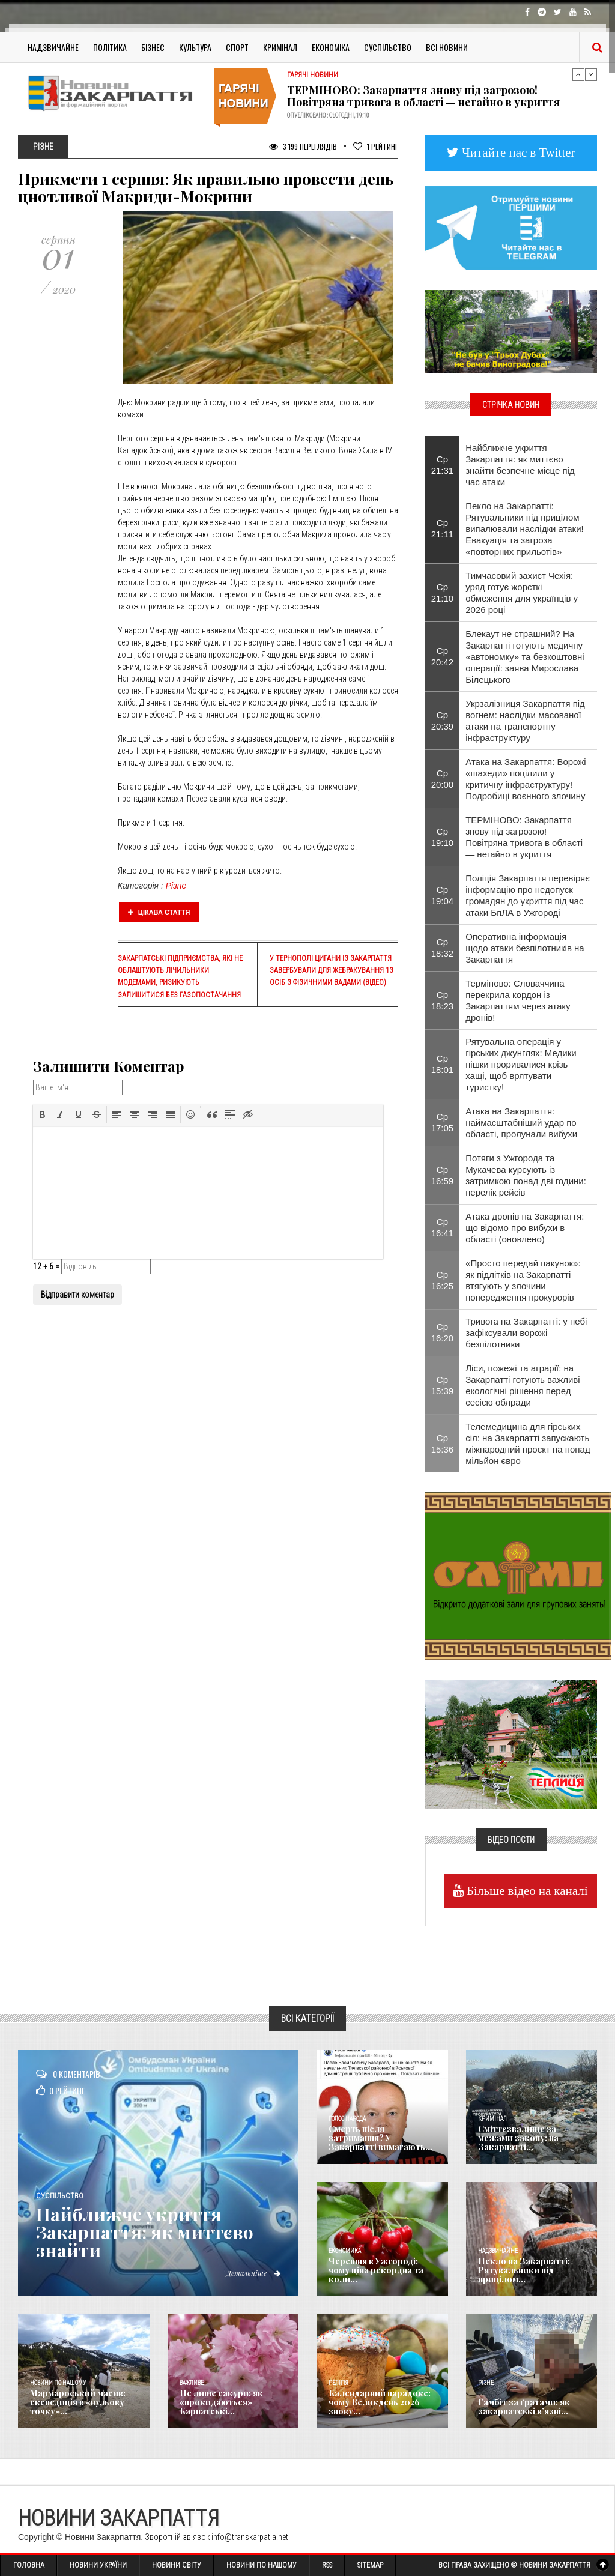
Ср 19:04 (442, 895)
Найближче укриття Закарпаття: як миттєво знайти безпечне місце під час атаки (519, 465)
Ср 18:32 (442, 947)
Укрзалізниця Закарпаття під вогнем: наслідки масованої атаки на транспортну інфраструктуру (525, 720)
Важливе (192, 2383)
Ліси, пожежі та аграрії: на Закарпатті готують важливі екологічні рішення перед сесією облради (522, 1385)
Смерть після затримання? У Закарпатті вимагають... (380, 2138)
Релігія (338, 2383)
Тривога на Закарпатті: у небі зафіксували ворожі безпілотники (526, 1332)
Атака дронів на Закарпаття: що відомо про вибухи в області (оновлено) (524, 1227)
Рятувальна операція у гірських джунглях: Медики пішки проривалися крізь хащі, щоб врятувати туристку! (520, 1064)
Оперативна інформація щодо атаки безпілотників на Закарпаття (524, 947)
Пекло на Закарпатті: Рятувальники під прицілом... (524, 2270)
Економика (345, 2251)
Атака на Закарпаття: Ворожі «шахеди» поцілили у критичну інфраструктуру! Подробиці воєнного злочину (525, 779)
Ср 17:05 (442, 1122)
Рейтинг (375, 146)
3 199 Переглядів (303, 146)
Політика (110, 47)
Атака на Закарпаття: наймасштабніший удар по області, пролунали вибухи (521, 1122)
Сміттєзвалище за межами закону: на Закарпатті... (518, 2138)
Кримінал (280, 47)
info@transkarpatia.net (249, 2537)
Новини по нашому (58, 2383)
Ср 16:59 (442, 1175)
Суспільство (387, 47)
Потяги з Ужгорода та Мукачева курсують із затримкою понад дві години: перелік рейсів (525, 1175)
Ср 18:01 (442, 1064)
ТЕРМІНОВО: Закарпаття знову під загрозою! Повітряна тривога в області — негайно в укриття (423, 96)
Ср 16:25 (442, 1280)
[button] (42, 1114)
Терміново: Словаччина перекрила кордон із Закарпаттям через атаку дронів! (517, 1000)
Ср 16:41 (442, 1227)
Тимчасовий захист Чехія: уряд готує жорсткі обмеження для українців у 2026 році (521, 592)
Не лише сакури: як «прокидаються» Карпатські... (221, 2402)
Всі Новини (447, 47)
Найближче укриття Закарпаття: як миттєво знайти (144, 2232)
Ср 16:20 (442, 1332)
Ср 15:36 (442, 1443)
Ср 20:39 (442, 720)
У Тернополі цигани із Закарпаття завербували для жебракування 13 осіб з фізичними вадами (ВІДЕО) (331, 970)
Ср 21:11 (442, 528)
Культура (195, 47)
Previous (578, 74)
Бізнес (153, 47)
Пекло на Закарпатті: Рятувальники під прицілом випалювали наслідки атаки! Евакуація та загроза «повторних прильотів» (524, 529)
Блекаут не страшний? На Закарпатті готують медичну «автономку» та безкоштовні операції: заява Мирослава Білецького (524, 657)
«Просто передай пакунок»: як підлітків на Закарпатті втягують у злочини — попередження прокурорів (522, 1280)
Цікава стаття (159, 912)
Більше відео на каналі (526, 1890)
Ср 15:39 (442, 1385)
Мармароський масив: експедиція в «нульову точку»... (78, 2402)
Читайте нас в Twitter (517, 152)
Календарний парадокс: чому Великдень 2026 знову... (380, 2402)
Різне (176, 885)
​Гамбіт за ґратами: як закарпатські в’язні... (524, 2406)
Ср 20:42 (442, 656)
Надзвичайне (53, 47)
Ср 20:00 (442, 779)
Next (591, 74)
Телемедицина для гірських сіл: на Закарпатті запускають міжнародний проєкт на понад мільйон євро (527, 1443)
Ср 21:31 (442, 465)
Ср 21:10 (442, 592)
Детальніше (253, 2273)
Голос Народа (347, 2118)
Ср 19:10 (442, 837)
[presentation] (42, 1114)
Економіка (331, 47)
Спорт (237, 47)
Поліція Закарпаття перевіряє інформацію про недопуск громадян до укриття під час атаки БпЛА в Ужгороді (527, 895)
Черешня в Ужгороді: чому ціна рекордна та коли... (376, 2270)
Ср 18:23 (442, 1000)
